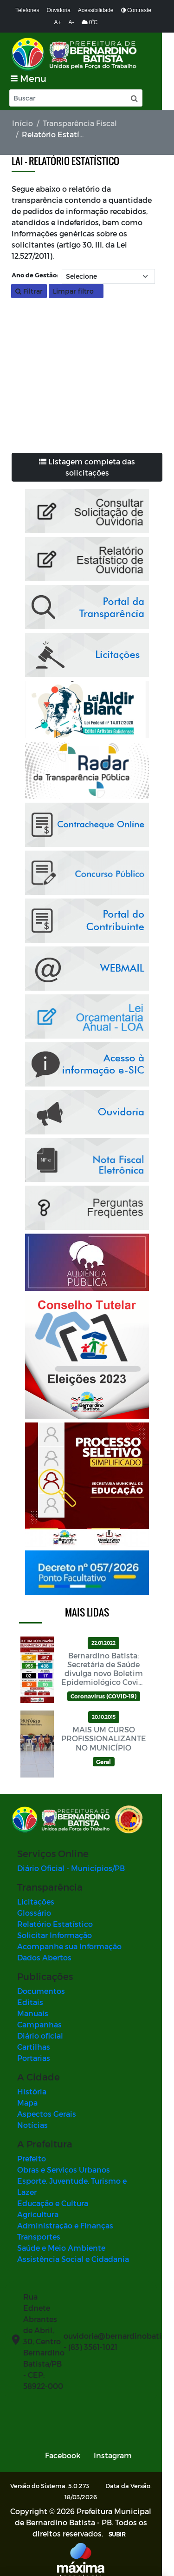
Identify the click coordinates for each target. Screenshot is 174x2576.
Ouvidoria (58, 10)
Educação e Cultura (52, 2191)
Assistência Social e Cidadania (73, 2247)
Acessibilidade (96, 10)
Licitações (35, 1901)
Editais (30, 2002)
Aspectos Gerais (46, 2113)
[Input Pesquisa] (68, 98)
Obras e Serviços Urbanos (63, 2169)
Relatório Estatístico (55, 1923)
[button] (134, 98)
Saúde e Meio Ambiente (61, 2236)
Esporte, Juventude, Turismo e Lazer (82, 2180)
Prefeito (31, 2158)
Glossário (34, 1912)
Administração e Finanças (65, 2214)
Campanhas (39, 2024)
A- (71, 22)
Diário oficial (40, 2035)
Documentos (41, 1990)
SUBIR (108, 2523)
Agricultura (37, 2203)
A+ (57, 22)
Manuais (32, 2013)
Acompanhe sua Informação (69, 1946)
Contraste (136, 10)
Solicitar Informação (54, 1935)
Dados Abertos (44, 1957)
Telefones (27, 10)
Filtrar (29, 291)
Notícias (32, 2124)
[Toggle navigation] (28, 78)
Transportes (38, 2225)
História (31, 2091)
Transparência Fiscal (80, 123)
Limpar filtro (76, 291)
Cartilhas (33, 2046)
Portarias (33, 2057)
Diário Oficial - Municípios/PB (71, 1868)
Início (22, 123)
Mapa (27, 2102)
